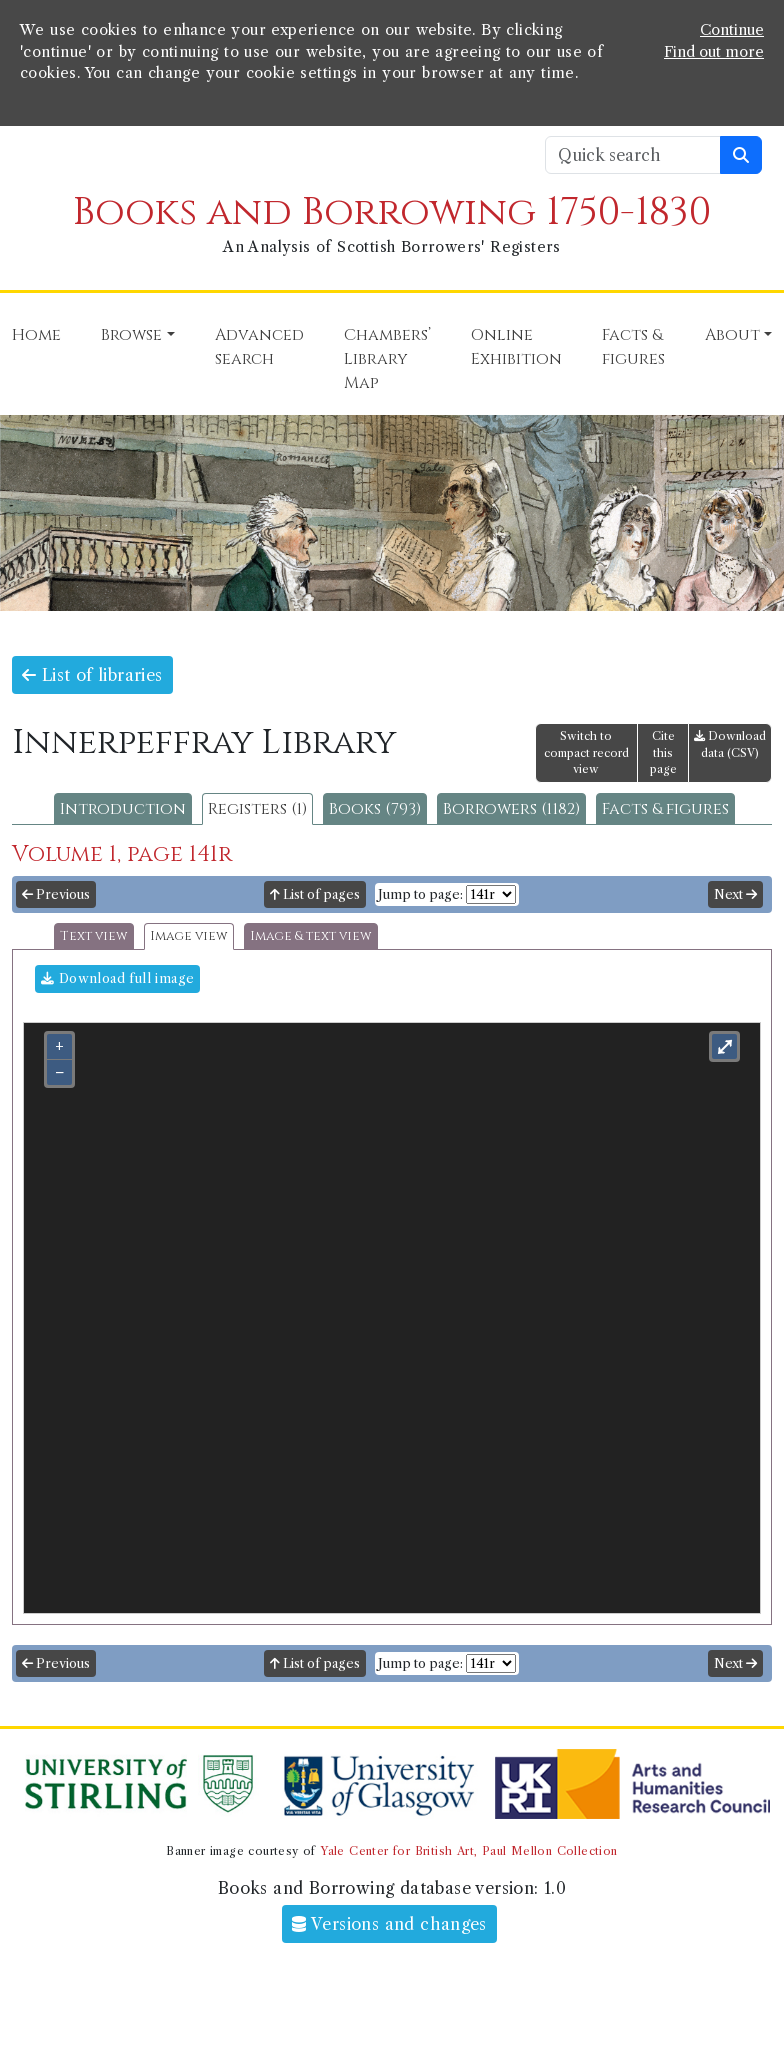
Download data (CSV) (730, 744)
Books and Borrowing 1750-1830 (392, 212)
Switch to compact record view (586, 753)
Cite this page (663, 753)
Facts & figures (665, 809)
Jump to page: (420, 894)
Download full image (117, 978)
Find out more (714, 52)
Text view (94, 936)
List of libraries (92, 675)
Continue (732, 30)
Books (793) (375, 809)
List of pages (315, 894)
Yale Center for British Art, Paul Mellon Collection (468, 1851)
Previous (56, 894)
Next (735, 894)
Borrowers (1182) (511, 809)
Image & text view (311, 936)
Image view (189, 936)
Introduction (123, 809)
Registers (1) (257, 809)
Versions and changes (389, 1924)
